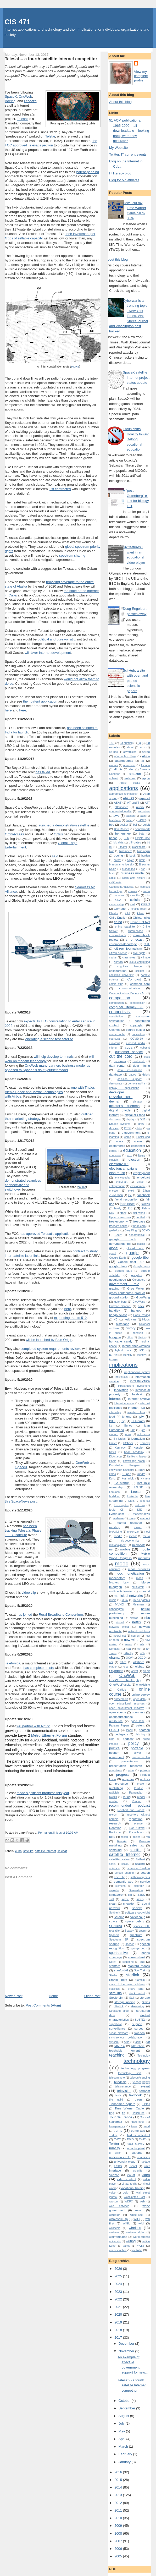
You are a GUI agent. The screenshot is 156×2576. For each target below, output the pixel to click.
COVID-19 (136, 1038)
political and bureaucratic (56, 639)
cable (112, 877)
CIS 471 (18, 22)
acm (142, 747)
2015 (118, 2480)
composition (116, 1002)
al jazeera (129, 765)
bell (135, 824)
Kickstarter (115, 1456)
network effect (119, 1626)
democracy (115, 1083)
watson (113, 2201)
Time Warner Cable (129, 2108)
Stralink (119, 2006)
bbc (111, 824)
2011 (118, 2510)
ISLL (112, 1421)
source (75, 366)
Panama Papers (119, 1725)
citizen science (118, 953)
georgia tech (122, 1239)
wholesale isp (118, 2219)
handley (114, 1310)
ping (111, 1739)
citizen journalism (128, 948)
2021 (118, 2307)
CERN (145, 904)
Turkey (113, 2135)
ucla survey (135, 2143)
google (132, 1253)
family (117, 1208)
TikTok (146, 2104)
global (113, 1248)
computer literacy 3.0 (126, 1007)
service (145, 1881)
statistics (114, 1988)
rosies (137, 1836)
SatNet (140, 1859)
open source (117, 1712)
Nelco (46, 1726)
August (124, 2416)
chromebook (117, 935)
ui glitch (115, 2152)
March (124, 2446)
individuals (121, 1376)
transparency (117, 2126)
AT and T (133, 802)
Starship (140, 1979)
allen (131, 769)
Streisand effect (119, 2010)
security (119, 1877)
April (122, 2439)
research (115, 1823)
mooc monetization (129, 1573)
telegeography (141, 2082)
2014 (118, 2487)
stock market (137, 1993)
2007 (118, 2541)
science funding (138, 1868)
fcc (130, 1208)
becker (124, 824)
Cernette (120, 908)
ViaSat (131, 2175)
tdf (148, 2041)
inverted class (136, 1412)
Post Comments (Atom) (43, 2005)
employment (141, 1173)
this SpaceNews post (21, 1501)
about (130, 747)
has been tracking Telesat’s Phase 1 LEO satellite (23, 1530)
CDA (118, 899)
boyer (130, 860)
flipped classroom (120, 1217)
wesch (139, 2210)
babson (130, 815)
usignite (137, 2170)
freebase (139, 1221)
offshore (138, 1662)
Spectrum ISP (118, 1939)
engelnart (121, 1181)
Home (53, 1996)
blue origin (143, 851)
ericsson (114, 1190)
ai (142, 760)
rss (148, 1836)
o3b (142, 1653)
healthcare (130, 1319)
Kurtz (112, 1478)
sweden (139, 2033)
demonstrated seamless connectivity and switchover (23, 1185)
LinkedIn (132, 1496)
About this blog (120, 102)
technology (137, 2061)
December (127, 2343)
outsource (115, 1721)
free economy (118, 1221)
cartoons (119, 895)
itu (110, 1425)
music (112, 1600)
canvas (132, 891)
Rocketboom (136, 1832)
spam (142, 1930)
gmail (112, 1253)
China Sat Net (140, 922)
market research (129, 1522)
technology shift (129, 2073)
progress (123, 1775)
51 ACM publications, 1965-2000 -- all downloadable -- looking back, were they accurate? (129, 130)
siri (130, 1894)
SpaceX (11, 96)
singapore (115, 1894)
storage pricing (124, 2002)
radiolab (114, 1792)
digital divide (120, 1110)
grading (114, 1288)
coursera (114, 1038)
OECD (142, 1657)
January (125, 2462)
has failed (43, 772)
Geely (117, 1235)
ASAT (118, 802)
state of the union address (127, 1984)
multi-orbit (138, 1587)
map (132, 1518)
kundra (141, 1474)
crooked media (135, 1043)
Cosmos (114, 1029)
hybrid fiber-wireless (136, 1345)
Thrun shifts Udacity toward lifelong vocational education (136, 439)
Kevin (112, 1452)
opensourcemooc (121, 1716)
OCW (129, 1657)
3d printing (126, 743)
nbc (147, 1618)
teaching (117, 2055)
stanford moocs (139, 1965)
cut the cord (120, 1056)
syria (127, 2042)
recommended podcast (129, 1805)
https (130, 1337)
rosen (124, 1836)
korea (112, 1474)
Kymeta (145, 1478)
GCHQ (146, 1230)
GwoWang (139, 1301)
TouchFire (138, 2113)
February (126, 2454)
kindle (112, 1461)
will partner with (28, 1726)
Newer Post (14, 1996)
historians (122, 1323)
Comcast (134, 979)
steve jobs (135, 1988)
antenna (130, 778)
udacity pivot (136, 2148)
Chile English (118, 917)
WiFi (136, 2219)
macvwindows (141, 1513)
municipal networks (128, 1596)
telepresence (123, 2086)
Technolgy (144, 2055)
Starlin (113, 1975)
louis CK (116, 1509)
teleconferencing (140, 2077)
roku (112, 1836)
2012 (118, 2503)
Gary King (131, 1230)
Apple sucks (130, 782)
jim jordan (120, 1438)
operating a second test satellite (49, 1039)
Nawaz (134, 1617)
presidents (115, 1770)
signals (114, 1890)
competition (119, 998)
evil (130, 1195)
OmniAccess (14, 834)
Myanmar (138, 1604)
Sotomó (119, 1917)
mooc (121, 1563)
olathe (112, 1666)
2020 (118, 2314)
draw (141, 1123)
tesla (118, 2095)
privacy (145, 1770)
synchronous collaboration (126, 2037)
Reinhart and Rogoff (131, 1810)
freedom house (118, 1226)
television (124, 2091)
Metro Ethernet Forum (49, 1735)
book (133, 855)
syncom (114, 2042)
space (113, 1921)
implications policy (137, 1372)
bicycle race (142, 838)
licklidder (114, 1496)
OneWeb (25, 96)
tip (123, 2113)
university (143, 2157)
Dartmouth (138, 1061)
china (118, 922)
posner (114, 1752)
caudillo (135, 895)
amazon (135, 774)
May (122, 2431)
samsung (115, 1849)
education (132, 1150)
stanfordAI (121, 1970)
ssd (142, 1961)
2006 (118, 2549)
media (118, 1536)
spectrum (136, 1935)
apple (146, 778)
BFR (126, 838)
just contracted (60, 489)
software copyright (137, 1912)
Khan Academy (134, 1452)
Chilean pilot (141, 917)
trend (147, 2126)
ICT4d (113, 1354)
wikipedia (114, 2228)
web (142, 2201)
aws (116, 816)
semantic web (123, 1881)
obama (114, 1657)
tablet (138, 2042)
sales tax (137, 1845)
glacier (141, 1243)
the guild (116, 2099)
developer (116, 1092)
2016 (118, 2472)
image (113, 1359)
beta (141, 833)
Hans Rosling (141, 1315)
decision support (130, 1079)
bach (143, 815)
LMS (131, 1500)
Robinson (115, 1832)
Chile (140, 913)
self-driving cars (140, 1877)
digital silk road (135, 1114)
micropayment (117, 1545)
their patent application (40, 701)
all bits (118, 769)
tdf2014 (119, 2046)
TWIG (130, 2139)
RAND (113, 1797)
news (128, 1644)
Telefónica (12, 1663)
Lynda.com (116, 1513)
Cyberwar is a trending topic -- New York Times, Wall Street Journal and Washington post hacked (129, 316)
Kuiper (126, 1474)
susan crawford (118, 2033)
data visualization (130, 1070)
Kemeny (145, 1443)
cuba (18, 1850)
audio (140, 807)
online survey (140, 1694)
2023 (118, 2292)
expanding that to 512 (70, 1318)
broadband (128, 869)
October (125, 2401)
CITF (147, 944)
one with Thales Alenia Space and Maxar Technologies (50, 1090)
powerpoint (116, 1757)
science (114, 1868)
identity (141, 1354)
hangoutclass (118, 1315)
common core (140, 983)
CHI (127, 913)
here (8, 710)
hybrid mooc (123, 1350)
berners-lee (123, 833)
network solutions (139, 1631)
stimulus (115, 1993)
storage (145, 1997)
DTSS (127, 1128)
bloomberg (125, 851)
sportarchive (118, 1953)
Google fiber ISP (130, 1261)
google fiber (141, 1257)
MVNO (119, 1604)
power (137, 1752)
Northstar (114, 1648)
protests (145, 1779)
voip (125, 2192)
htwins (142, 1337)
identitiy (127, 1354)
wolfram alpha (135, 2232)
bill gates (135, 842)
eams (127, 1137)
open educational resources (127, 1703)
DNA (143, 1119)
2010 (118, 2518)
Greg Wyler (135, 1288)
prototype (121, 1783)
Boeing (10, 101)
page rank (137, 1721)
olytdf (134, 1671)
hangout (136, 1310)
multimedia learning (121, 1591)
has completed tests (38, 1668)
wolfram (114, 2232)
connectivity (119, 1012)
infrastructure (140, 1381)
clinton (118, 961)
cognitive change (129, 966)
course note (117, 1034)
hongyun (115, 1337)
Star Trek (139, 1970)
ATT (147, 802)
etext (131, 1190)
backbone (115, 820)
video (146, 2175)
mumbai (144, 1591)
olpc (125, 1666)
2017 (118, 2337)
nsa (128, 1648)
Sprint (112, 1961)
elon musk (117, 1173)
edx (129, 1155)
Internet (115, 1399)
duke (139, 1128)
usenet (133, 2166)
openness (138, 1712)
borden (145, 855)
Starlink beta (118, 1979)
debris (146, 1074)
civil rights (139, 953)
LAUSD (138, 1487)
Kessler (138, 1447)
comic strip (116, 984)
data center (117, 1065)
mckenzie (133, 1531)
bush (112, 873)
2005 (118, 2556)
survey (138, 2028)
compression (137, 1002)
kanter (113, 1443)
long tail (145, 1500)
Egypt (141, 1155)
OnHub (121, 1689)
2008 (118, 2533)
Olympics (116, 1671)
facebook (143, 1195)
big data (119, 842)
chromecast (134, 939)
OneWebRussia (120, 1684)
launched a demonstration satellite (63, 825)
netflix (136, 1622)
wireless (135, 2228)
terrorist (145, 2090)
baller (129, 820)
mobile (125, 1549)
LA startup (121, 1482)
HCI (116, 1319)
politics (114, 1748)
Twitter (114, 2144)
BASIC (141, 820)
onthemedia (121, 1699)
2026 (118, 2269)
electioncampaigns (123, 1168)
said (55, 856)
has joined (24, 1614)
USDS (118, 2166)
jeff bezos (143, 1434)
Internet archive (139, 1398)
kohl (142, 1469)
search (145, 1872)
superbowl (115, 2024)
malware (118, 1518)
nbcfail (120, 1622)
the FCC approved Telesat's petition (51, 143)
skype (125, 1899)
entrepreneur (117, 1186)
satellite (28, 1850)
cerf (132, 904)
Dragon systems (119, 1123)
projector (128, 1779)
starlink (132, 1975)
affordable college (125, 756)
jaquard (113, 1434)
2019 (118, 2322)
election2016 (119, 1164)
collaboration (117, 970)
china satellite (125, 926)
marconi (145, 1518)
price (131, 1770)
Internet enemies (124, 1403)
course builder (135, 1029)
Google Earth (117, 1257)
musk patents (141, 1600)
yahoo (126, 2245)
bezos (113, 838)
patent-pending (87, 172)
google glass (118, 1266)
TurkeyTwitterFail (138, 2135)
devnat (114, 1101)
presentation (129, 1761)
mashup (114, 1527)
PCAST (114, 1729)
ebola (119, 1141)
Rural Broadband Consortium (61, 1614)
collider (139, 970)
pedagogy (121, 1734)
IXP (133, 1430)
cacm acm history (133, 877)
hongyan (137, 1332)
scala (112, 1863)
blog (111, 851)
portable (137, 1748)
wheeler (114, 2214)
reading (113, 1801)
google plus (123, 1270)
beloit (146, 824)
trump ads (138, 2130)
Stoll (132, 1997)
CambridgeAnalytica (121, 886)
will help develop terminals (54, 1057)
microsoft (138, 1545)
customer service (129, 1052)
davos (132, 1074)
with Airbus (13, 1096)
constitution (116, 1016)
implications (123, 1365)
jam (143, 1430)
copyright (136, 1025)
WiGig (126, 2223)
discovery (115, 1119)
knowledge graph (134, 1461)
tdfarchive (138, 2046)
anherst (113, 778)
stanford (114, 1965)
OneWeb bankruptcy (125, 1680)
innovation (121, 1389)
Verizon (114, 2175)
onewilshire (143, 1684)
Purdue (138, 1788)
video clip (29, 1592)
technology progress (135, 2068)
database (115, 1074)
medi (147, 1531)
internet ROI (136, 1407)
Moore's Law (119, 1582)
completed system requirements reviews (51, 1349)
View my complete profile (141, 76)
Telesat (22, 119)
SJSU (141, 1894)
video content (126, 2179)
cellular (135, 900)
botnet (117, 860)
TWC (117, 2139)
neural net (120, 1635)
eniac (140, 1181)
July (122, 2423)
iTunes (128, 1425)
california (115, 882)
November (127, 2351)
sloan (112, 1903)
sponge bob (138, 1948)
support (137, 2024)
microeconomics (129, 1540)
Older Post (92, 1996)
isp (123, 1421)
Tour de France (120, 2117)
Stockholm (116, 1997)
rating (127, 1797)
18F (111, 742)
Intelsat (137, 1394)
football (141, 1217)
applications (123, 788)
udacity (114, 2148)
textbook (135, 2095)
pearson (144, 1729)
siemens (120, 1885)
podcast (128, 1738)
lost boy (140, 1505)
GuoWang (143, 1297)
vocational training (133, 2188)
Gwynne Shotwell (120, 1306)
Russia (122, 1841)
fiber (123, 1212)
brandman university (121, 864)
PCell (129, 1730)
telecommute (117, 2077)
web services (119, 2206)
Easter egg (143, 1137)
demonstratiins (137, 1083)
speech (129, 1944)
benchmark (142, 829)
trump (118, 2131)
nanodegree (116, 1609)
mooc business (139, 1569)
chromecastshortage (123, 944)
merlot (133, 1536)
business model (132, 873)
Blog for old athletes (124, 180)
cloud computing (139, 962)
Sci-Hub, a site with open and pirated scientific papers (135, 680)
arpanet (145, 798)
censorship (116, 904)
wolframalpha (118, 2236)
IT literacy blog (120, 173)
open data (139, 1699)
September (127, 2408)
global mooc (135, 1248)
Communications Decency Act (127, 993)
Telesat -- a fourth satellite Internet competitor (51, 58)
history (130, 1328)
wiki (140, 2223)
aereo (146, 751)
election (134, 1159)
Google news (141, 1266)
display (130, 1119)
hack (141, 1306)
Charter (113, 913)
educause (115, 1155)
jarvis (128, 1434)
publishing (116, 1788)
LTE (139, 1509)
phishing (140, 1734)
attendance (121, 807)
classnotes (128, 957)
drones (114, 1128)
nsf (139, 1648)
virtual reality (129, 2183)
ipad (112, 1416)
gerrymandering (120, 1243)
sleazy (140, 1899)
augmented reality (120, 811)
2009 (118, 2526)
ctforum (113, 1047)
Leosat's (30, 101)
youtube (136, 2250)
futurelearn (139, 1226)
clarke (112, 957)
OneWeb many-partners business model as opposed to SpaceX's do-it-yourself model (47, 1068)
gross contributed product (127, 1293)
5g (139, 742)
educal (113, 1150)
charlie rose (138, 908)
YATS (140, 2245)
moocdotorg (117, 1578)
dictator (137, 1101)
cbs (148, 895)
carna (146, 891)
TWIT (142, 2139)
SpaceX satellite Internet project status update (136, 377)
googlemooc (117, 1279)
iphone (126, 1416)
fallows (146, 1204)
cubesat (145, 1047)
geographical (137, 1235)
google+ (136, 1275)
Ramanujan (136, 1792)
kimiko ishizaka (136, 1456)
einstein (114, 1159)
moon (139, 1578)
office (123, 1662)
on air (146, 1671)
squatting (127, 1961)
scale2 (125, 1863)
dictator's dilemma (124, 1106)
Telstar (50, 136)
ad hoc (113, 751)
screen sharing (124, 1872)
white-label (136, 2214)
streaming (137, 2006)
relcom (113, 1814)
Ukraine (137, 2152)
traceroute (137, 2121)
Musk (125, 1600)
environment (137, 1186)
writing (131, 2241)
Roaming (115, 1827)
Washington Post (134, 2197)
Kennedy (120, 1447)
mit (111, 1549)
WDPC (129, 2201)
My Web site (118, 148)
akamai (113, 765)
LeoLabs (114, 1491)
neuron (135, 1635)
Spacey (129, 1930)
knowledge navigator (121, 1469)
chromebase (135, 931)
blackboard (139, 847)
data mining (141, 1065)
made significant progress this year (42, 1793)
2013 (118, 2495)
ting (111, 2112)
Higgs (146, 1319)
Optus (58, 834)
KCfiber (128, 1443)
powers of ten (141, 1757)
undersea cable (120, 2157)
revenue (138, 1823)
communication (129, 988)
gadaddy (114, 1230)
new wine (131, 1640)
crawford (114, 1043)
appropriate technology (123, 793)
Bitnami (122, 847)
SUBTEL (140, 2019)
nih (142, 1644)
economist (138, 1145)
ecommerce (117, 1145)
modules (144, 1558)
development (120, 1096)
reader (141, 1797)
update (146, 2161)
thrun (138, 2099)
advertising (129, 751)
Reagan (136, 1801)
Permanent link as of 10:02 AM (58, 1832)
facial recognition (126, 1199)
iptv (141, 1416)
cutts (147, 1056)
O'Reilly (128, 1653)
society (137, 1908)
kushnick (127, 1478)
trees (134, 2126)
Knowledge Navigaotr (124, 1465)
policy (133, 1743)
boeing (118, 855)
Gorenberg (138, 1279)
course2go (138, 1034)
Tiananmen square (122, 2104)
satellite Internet (45, 1850)
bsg (143, 869)
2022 (118, 2299)
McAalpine (115, 1531)
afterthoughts (124, 760)
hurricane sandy (120, 1341)
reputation (135, 1819)
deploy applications (124, 1088)
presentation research (125, 1765)
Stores (146, 2002)
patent (140, 1725)
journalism (138, 1438)
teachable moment (124, 2050)
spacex (115, 1925)
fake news (127, 1204)
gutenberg (120, 1301)
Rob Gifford (136, 1828)
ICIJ (142, 1350)
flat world (139, 1213)
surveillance (117, 2028)
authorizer (144, 811)
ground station (119, 1297)
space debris (134, 1921)
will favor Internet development (48, 653)
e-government (130, 1132)
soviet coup (137, 1917)
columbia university (121, 975)
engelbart (143, 1177)
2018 (118, 2330)
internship (115, 1412)
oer (111, 1662)
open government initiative (126, 1708)
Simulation (136, 1890)
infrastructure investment (134, 1385)
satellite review (119, 1859)
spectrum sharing (72, 555)
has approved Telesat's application (45, 1234)
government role (124, 1284)
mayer (138, 1527)
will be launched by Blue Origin (49, 1340)
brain (142, 860)
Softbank (114, 1912)
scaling (139, 1863)
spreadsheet (136, 1957)
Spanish (114, 1935)
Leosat (136, 1492)
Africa (146, 756)
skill (111, 1899)
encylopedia (122, 1177)
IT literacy (138, 1421)
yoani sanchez (117, 2250)
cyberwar (120, 1061)
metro (146, 1536)
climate (145, 957)
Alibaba (145, 765)
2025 (118, 2276)
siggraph (139, 1885)
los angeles (121, 1505)
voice (112, 2192)
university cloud (125, 2161)
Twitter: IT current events (128, 154)
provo (140, 1783)
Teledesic (120, 2082)
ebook (138, 1141)
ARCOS (128, 798)
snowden (129, 1903)
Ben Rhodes (121, 829)
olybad (139, 1666)
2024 (118, 2284)
